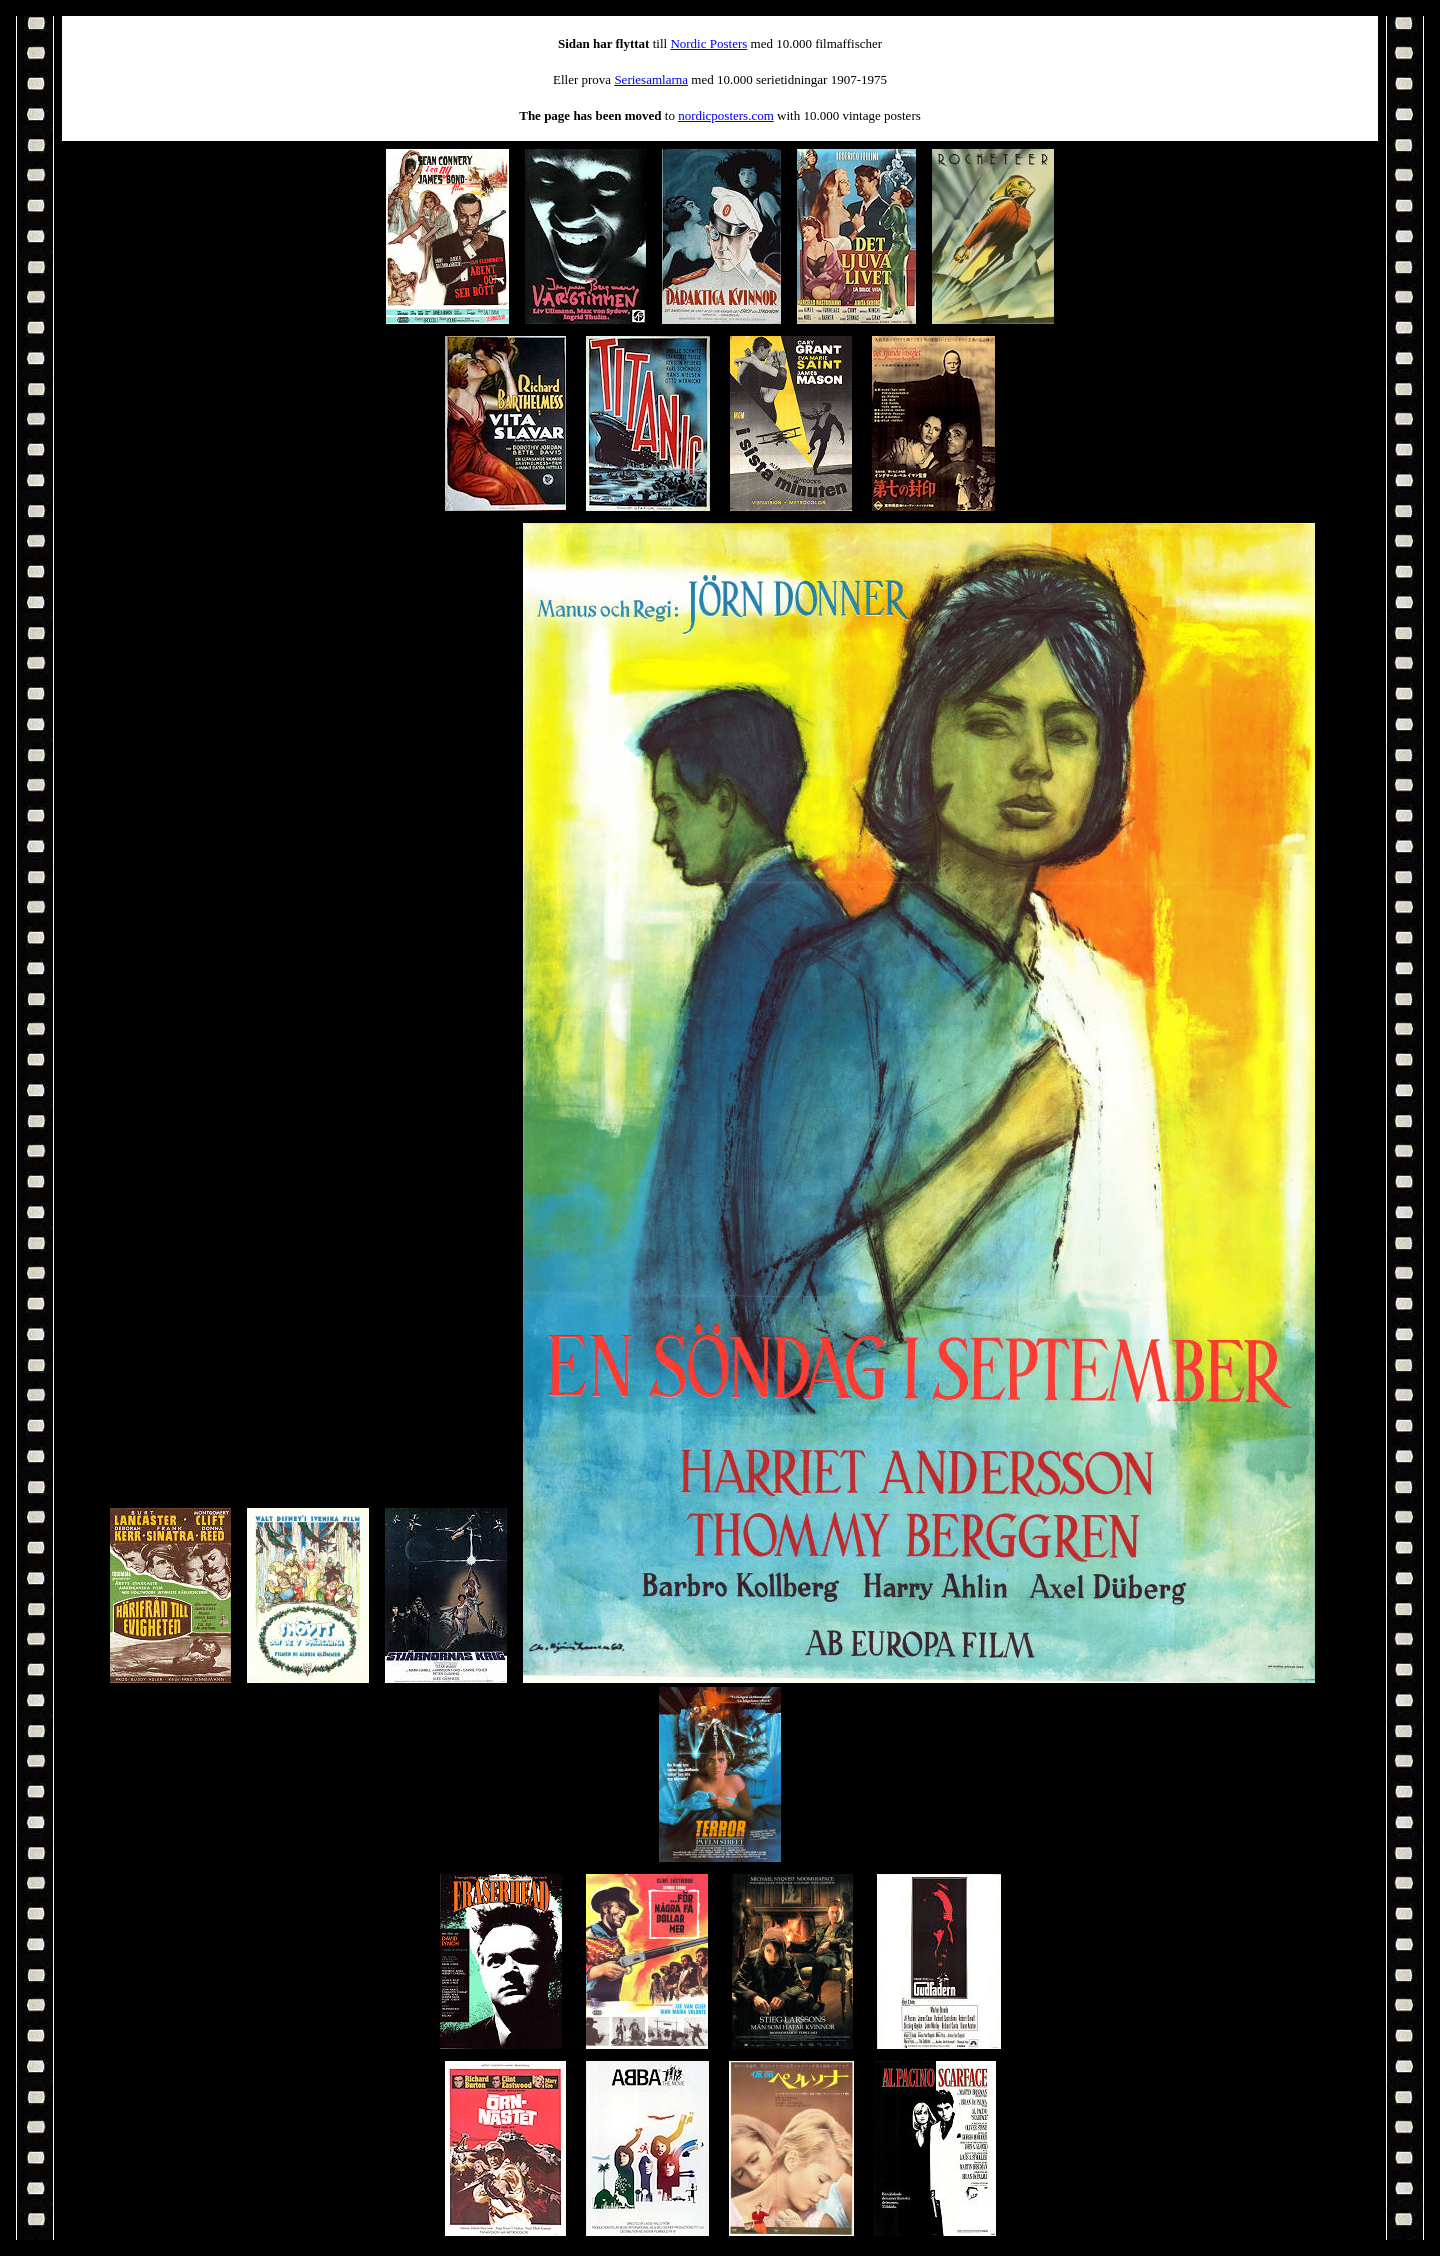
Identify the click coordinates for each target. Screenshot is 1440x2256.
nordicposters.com (726, 115)
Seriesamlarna (651, 79)
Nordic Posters (708, 43)
